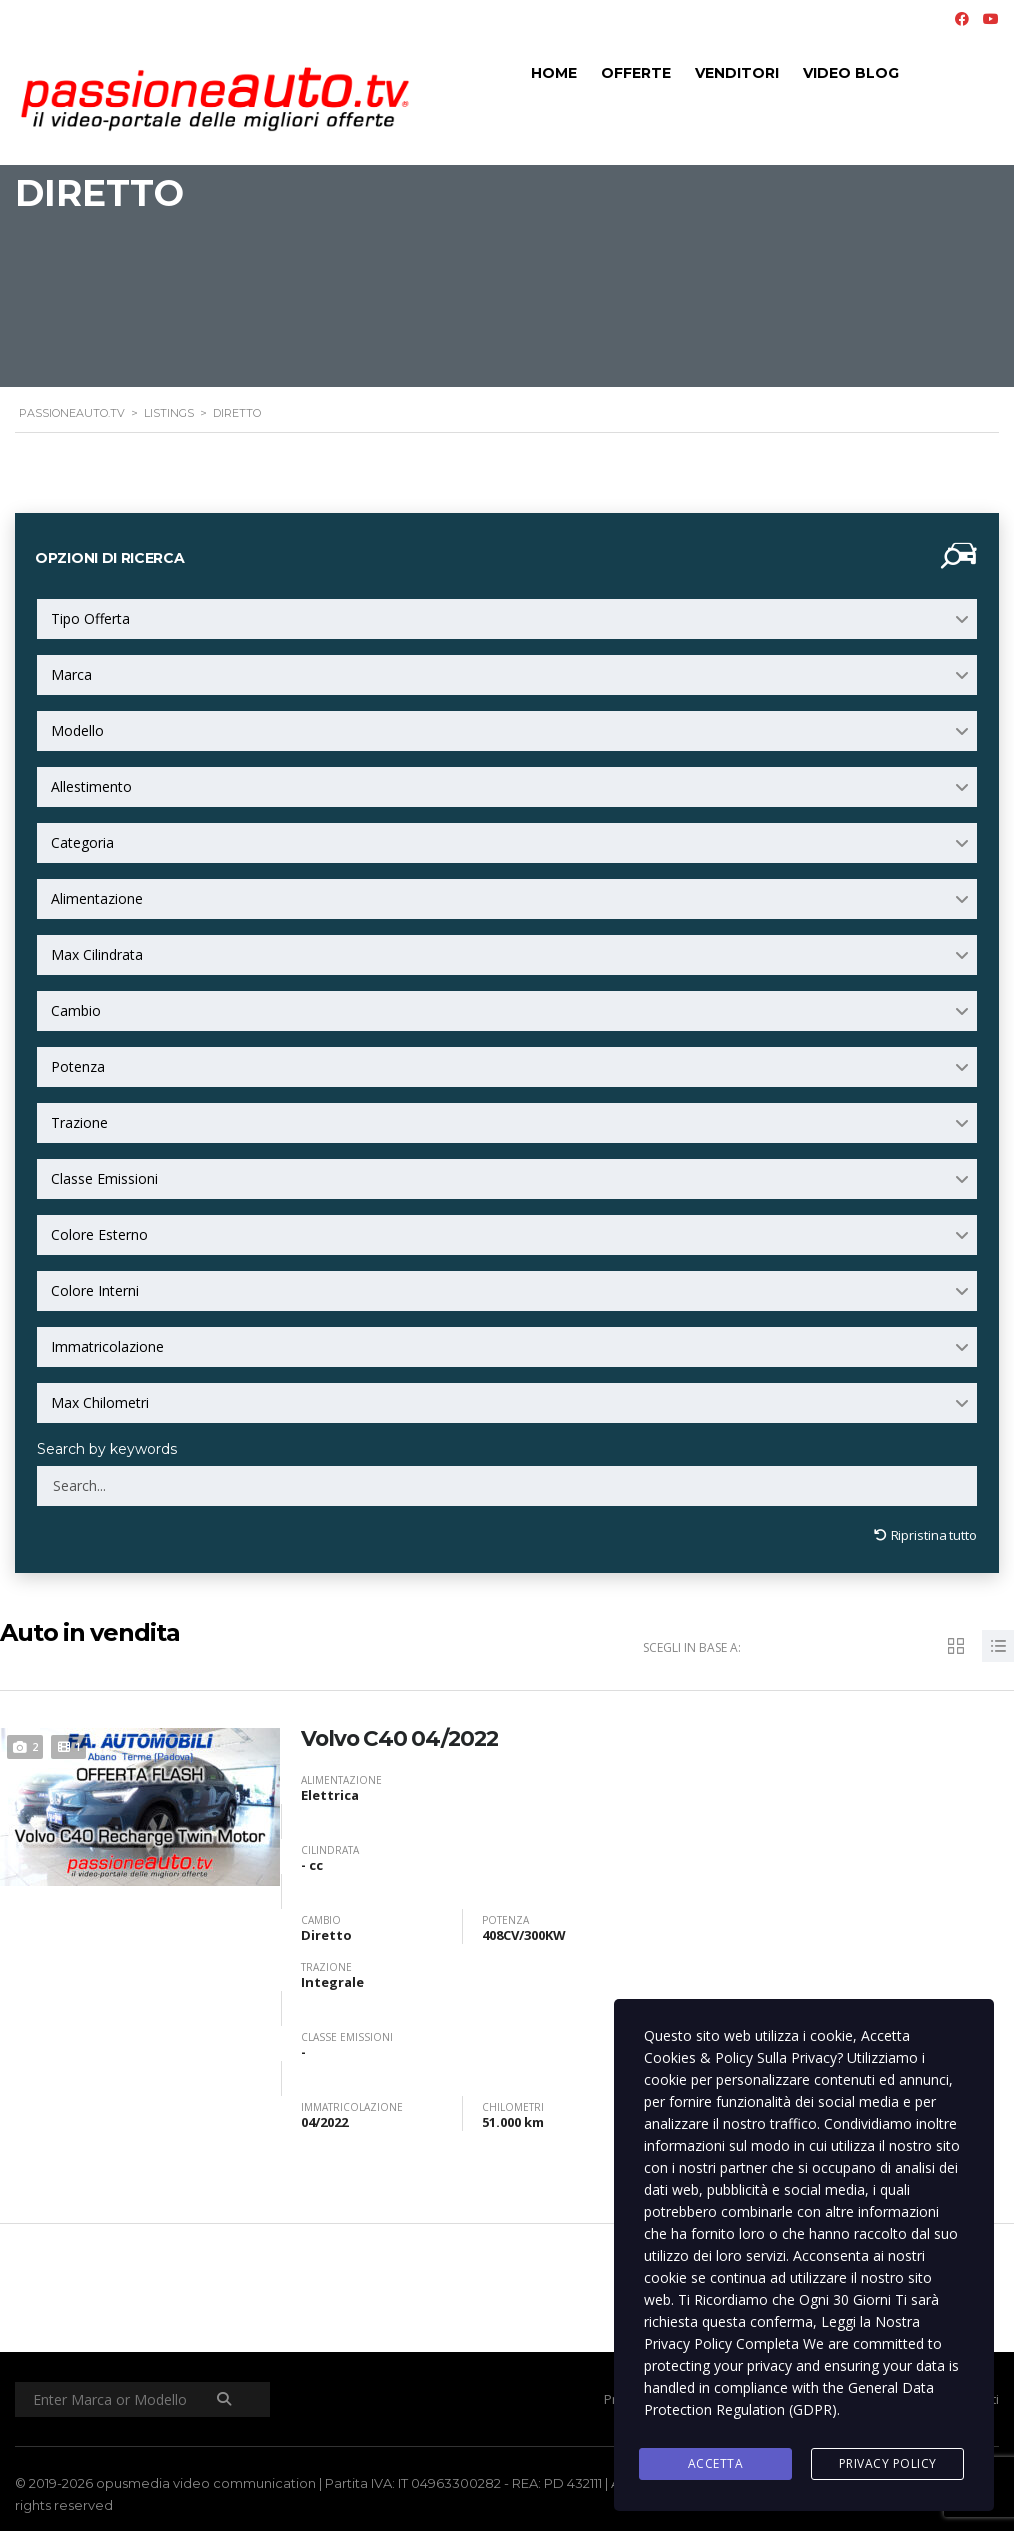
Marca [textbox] (71, 674)
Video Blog (851, 73)
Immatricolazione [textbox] (107, 1346)
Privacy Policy (888, 2464)
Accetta (716, 2464)
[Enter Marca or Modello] (145, 2395)
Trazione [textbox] (79, 1122)
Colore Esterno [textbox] (99, 1234)
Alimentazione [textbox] (97, 898)
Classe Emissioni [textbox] (104, 1178)
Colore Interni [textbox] (95, 1290)
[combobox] (507, 619)
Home (554, 73)
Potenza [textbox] (78, 1066)
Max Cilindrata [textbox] (97, 954)
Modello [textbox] (77, 730)
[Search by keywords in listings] (507, 1486)
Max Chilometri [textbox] (100, 1402)
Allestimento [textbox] (91, 786)
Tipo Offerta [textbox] (90, 618)
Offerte (636, 73)
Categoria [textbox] (82, 842)
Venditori (737, 73)
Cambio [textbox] (76, 1010)
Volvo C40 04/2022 (402, 1734)
